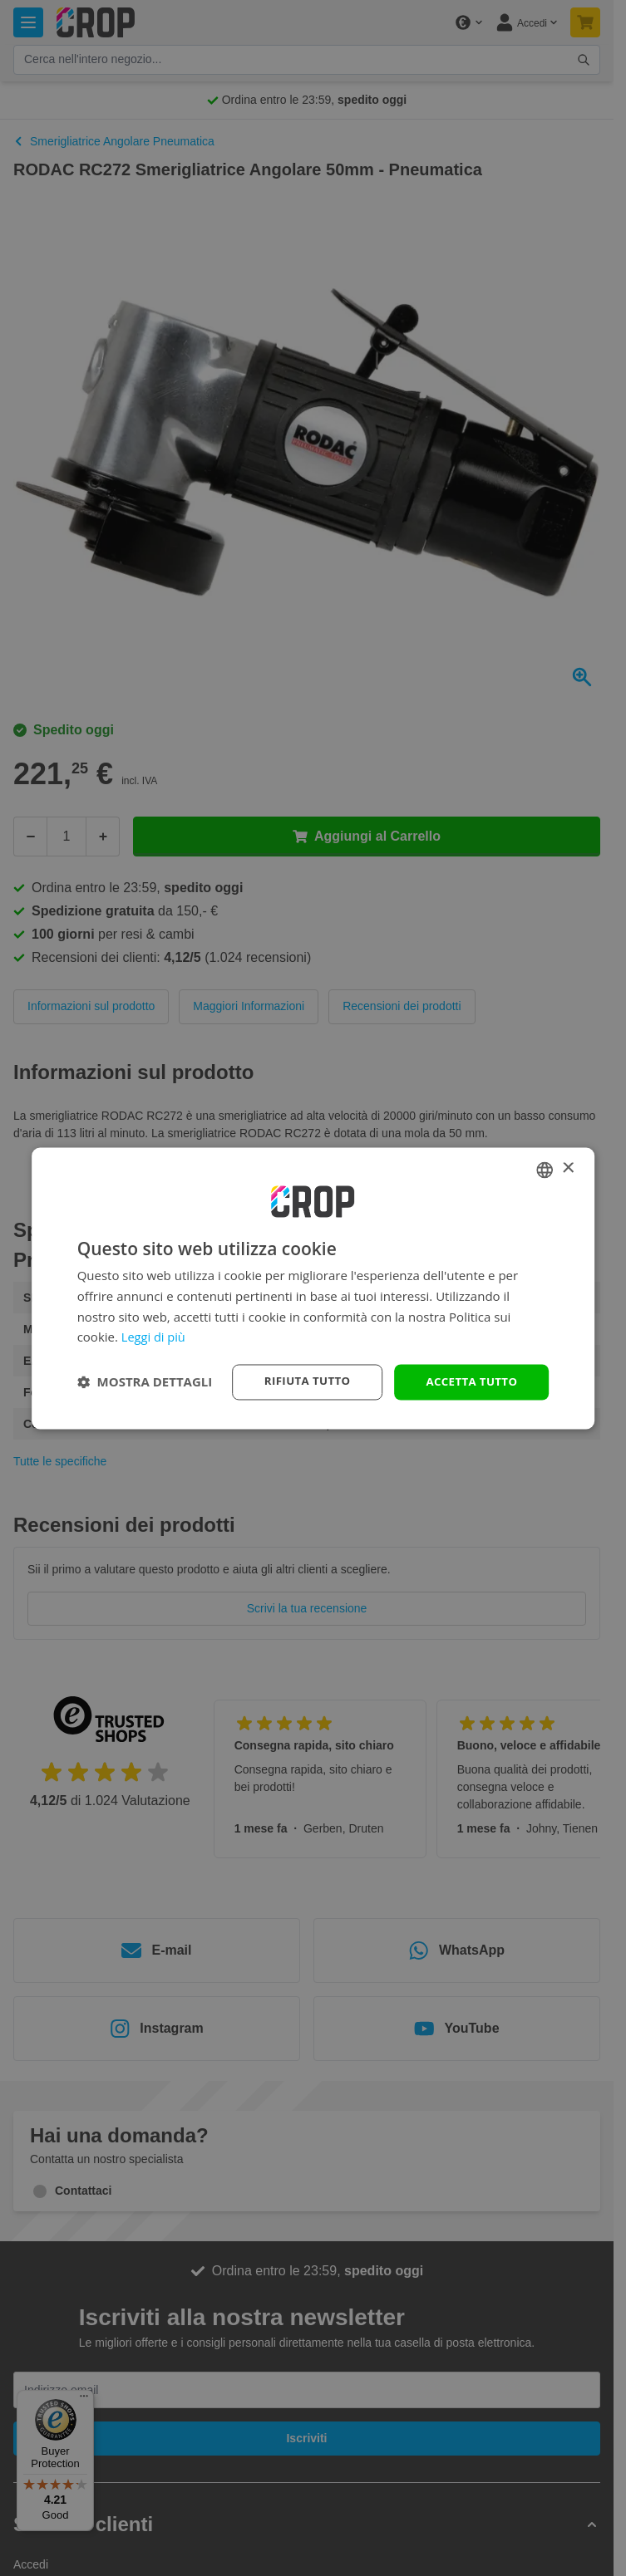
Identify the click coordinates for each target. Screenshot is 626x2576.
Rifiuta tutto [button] (299, 1381)
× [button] (567, 1167)
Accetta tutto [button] (469, 1381)
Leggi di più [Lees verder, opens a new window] (154, 1336)
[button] (145, 1382)
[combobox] (544, 1168)
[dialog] (313, 1288)
